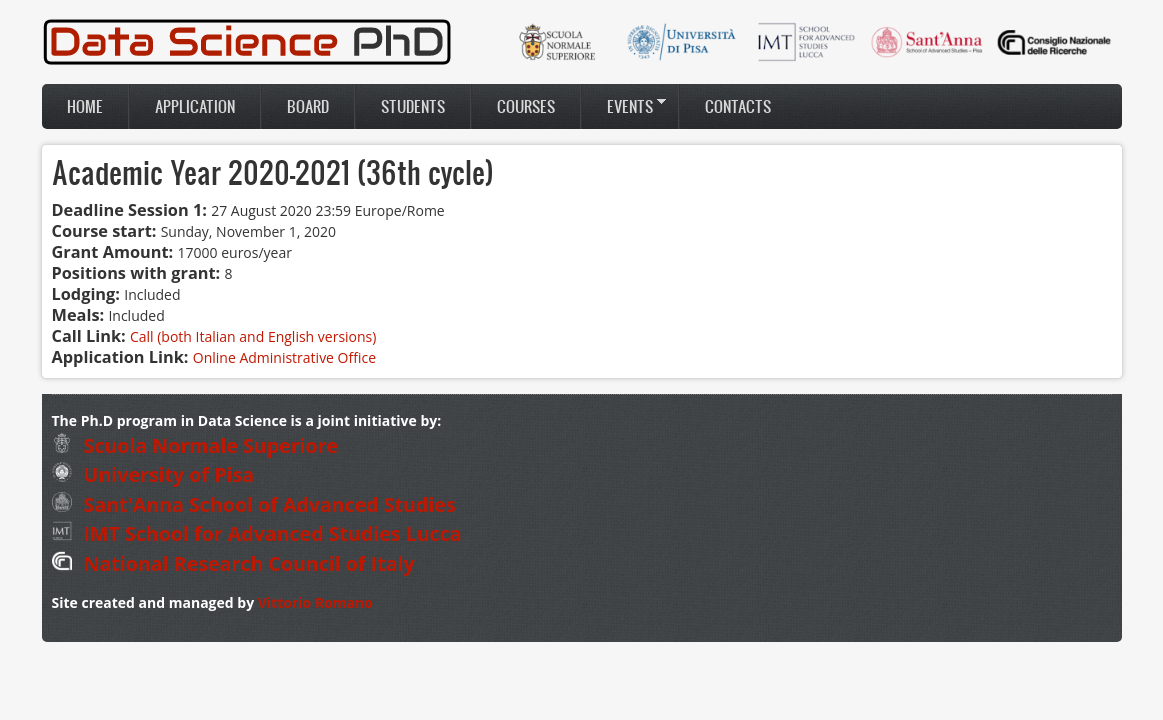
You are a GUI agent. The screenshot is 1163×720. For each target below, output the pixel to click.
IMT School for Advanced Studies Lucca (257, 533)
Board (308, 106)
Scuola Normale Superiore (195, 445)
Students (413, 106)
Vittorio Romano (315, 602)
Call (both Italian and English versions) (253, 336)
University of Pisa (153, 474)
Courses (526, 106)
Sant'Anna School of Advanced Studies (254, 504)
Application (195, 106)
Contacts (738, 106)
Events (624, 106)
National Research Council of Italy (233, 563)
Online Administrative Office (284, 357)
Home (85, 106)
